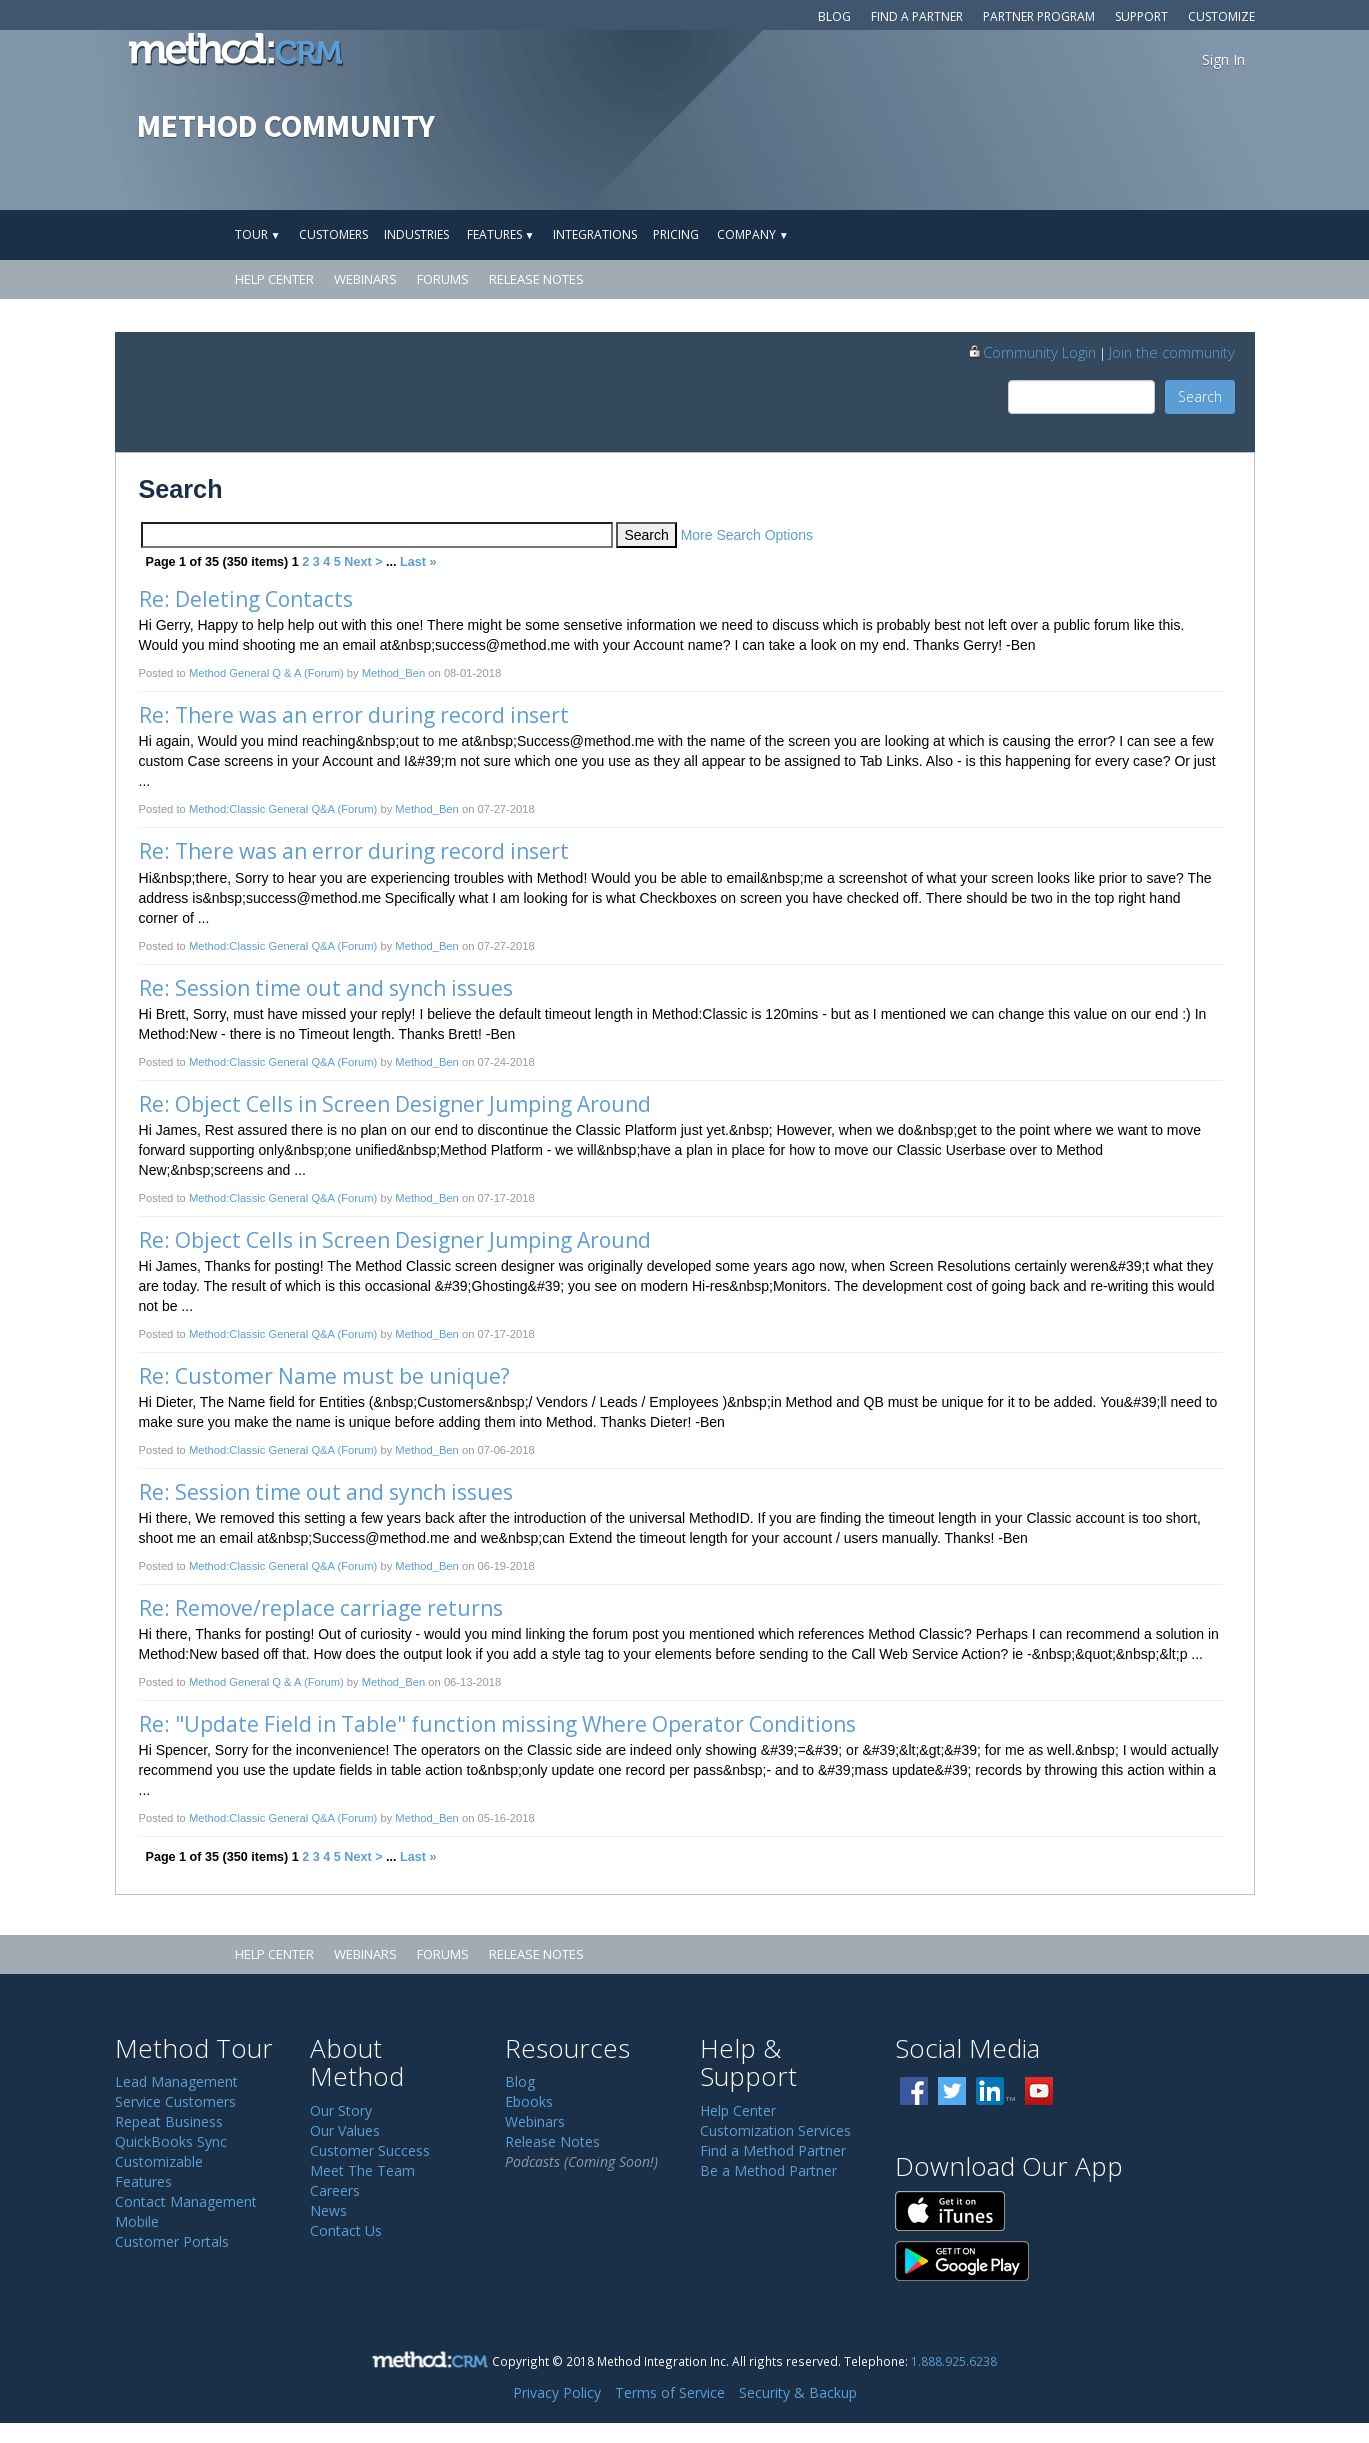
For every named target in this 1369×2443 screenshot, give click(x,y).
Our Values (345, 2130)
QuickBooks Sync (171, 2141)
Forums (443, 279)
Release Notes (536, 279)
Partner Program (1039, 16)
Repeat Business (169, 2121)
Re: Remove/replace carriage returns (321, 1608)
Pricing (676, 234)
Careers (335, 2190)
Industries (416, 234)
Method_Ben (393, 673)
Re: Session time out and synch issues (326, 988)
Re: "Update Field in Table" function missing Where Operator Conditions (497, 1724)
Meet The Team (362, 2170)
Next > (363, 562)
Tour (258, 234)
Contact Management (186, 2201)
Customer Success (370, 2150)
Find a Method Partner (773, 2150)
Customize (1221, 16)
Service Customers (175, 2101)
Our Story (341, 2110)
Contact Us (346, 2230)
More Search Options (747, 535)
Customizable (159, 2161)
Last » (418, 562)
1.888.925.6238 (954, 2361)
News (328, 2210)
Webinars (365, 279)
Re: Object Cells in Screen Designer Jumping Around (395, 1104)
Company (753, 234)
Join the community (1172, 352)
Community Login (1031, 352)
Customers (333, 234)
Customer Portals (172, 2241)
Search (1200, 396)
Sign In (1223, 59)
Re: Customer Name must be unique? (324, 1376)
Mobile (137, 2221)
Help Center (274, 279)
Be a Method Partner (768, 2170)
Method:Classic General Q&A (262, 809)
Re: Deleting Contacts (246, 599)
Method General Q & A (245, 673)
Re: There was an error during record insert (354, 715)
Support (1141, 16)
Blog (834, 16)
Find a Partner (917, 16)
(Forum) (324, 673)
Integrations (595, 234)
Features (501, 234)
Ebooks (529, 2101)
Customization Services (775, 2130)
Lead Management (176, 2081)
